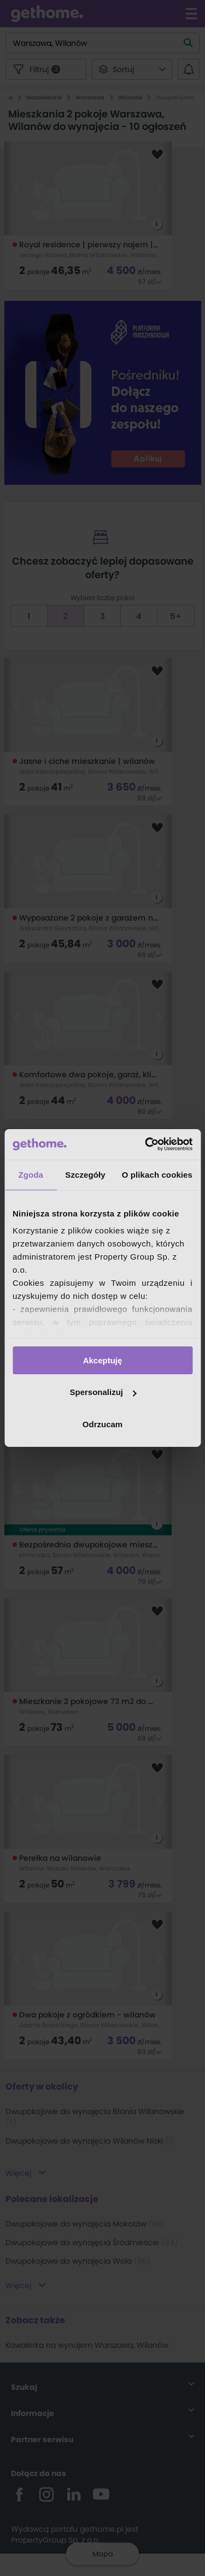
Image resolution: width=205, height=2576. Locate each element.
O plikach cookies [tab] (157, 1174)
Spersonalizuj (102, 1392)
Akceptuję (102, 1359)
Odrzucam (102, 1424)
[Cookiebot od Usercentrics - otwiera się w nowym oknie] (145, 1144)
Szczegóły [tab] (85, 1174)
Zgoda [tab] (30, 1174)
